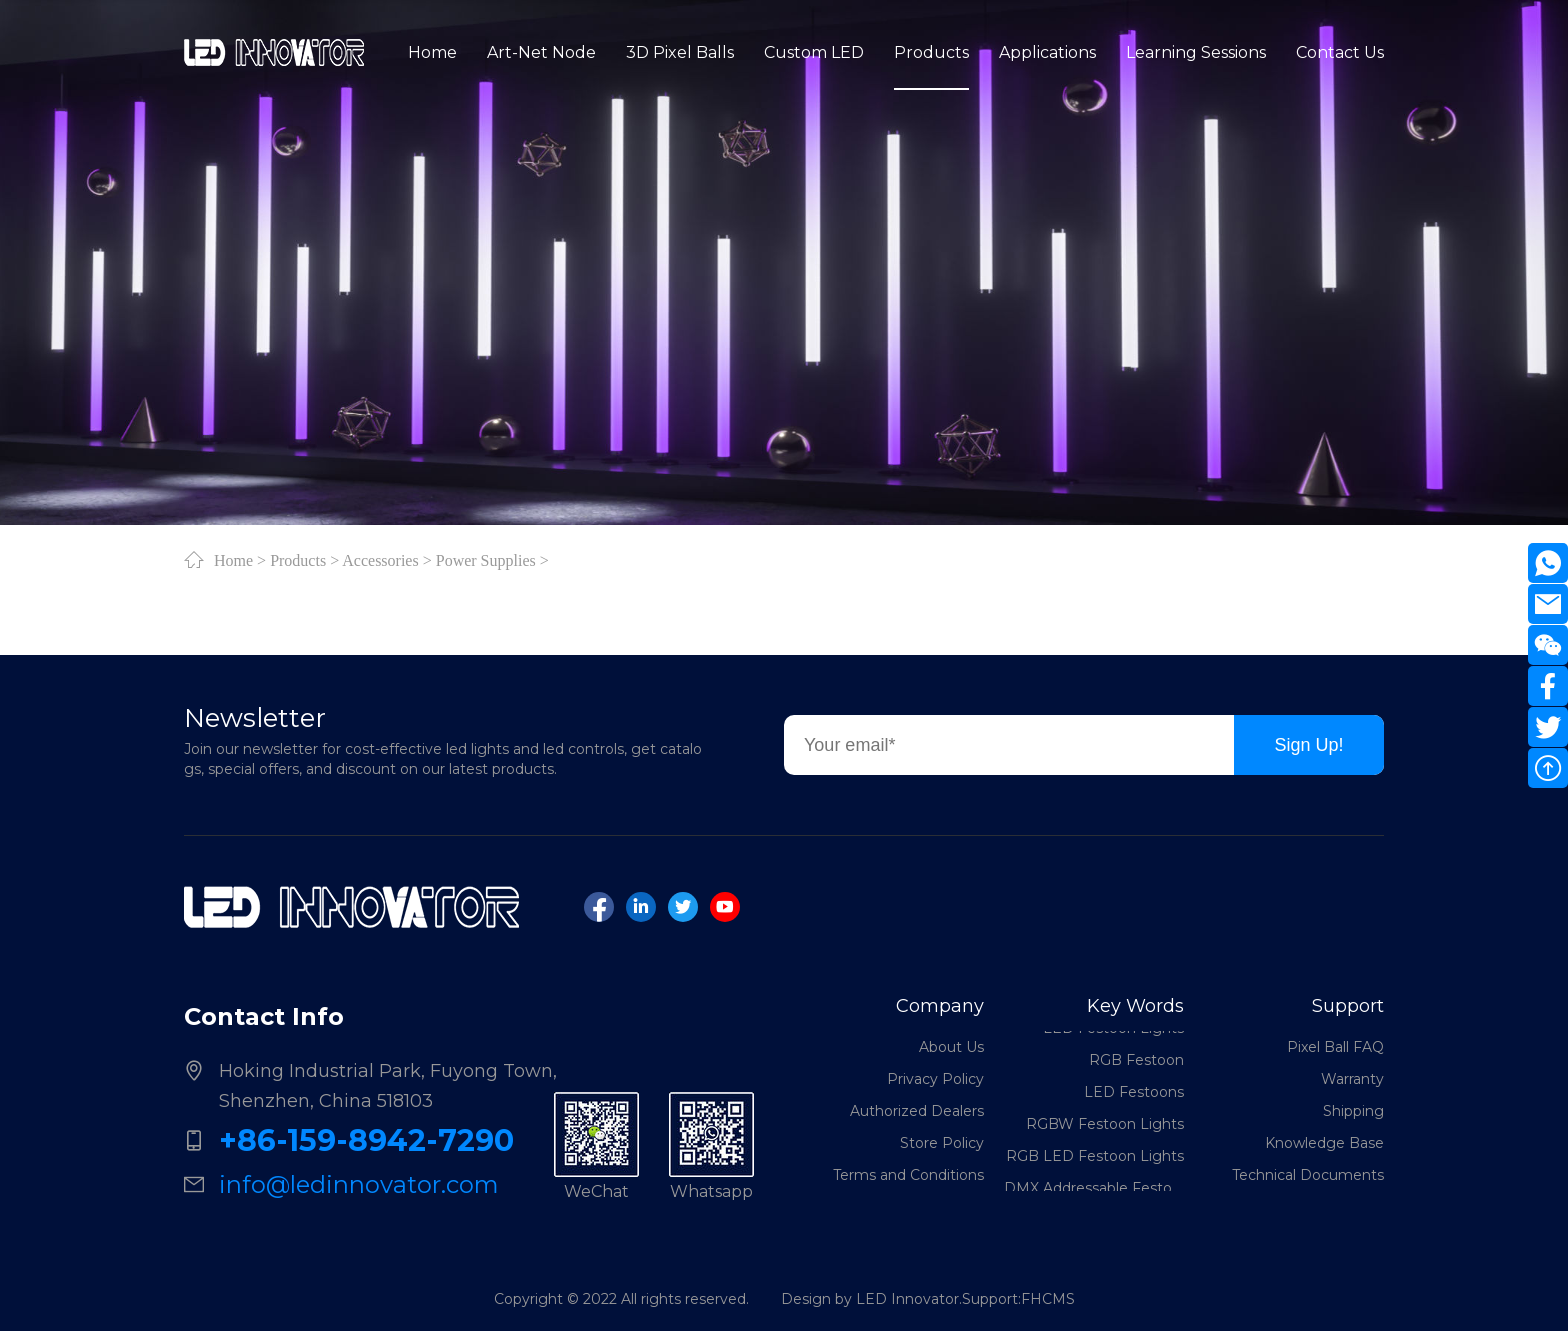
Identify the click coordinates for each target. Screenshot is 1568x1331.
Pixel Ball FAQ (1335, 1047)
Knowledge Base (1324, 1143)
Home (233, 560)
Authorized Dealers (917, 1111)
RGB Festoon (1136, 1062)
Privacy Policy (935, 1079)
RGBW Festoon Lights (1105, 1126)
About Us (951, 1047)
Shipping (1353, 1111)
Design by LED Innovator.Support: (901, 1299)
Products (298, 560)
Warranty (1352, 1079)
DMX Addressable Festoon (1094, 1190)
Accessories (380, 560)
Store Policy (942, 1143)
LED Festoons (1134, 1094)
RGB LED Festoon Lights (1095, 1158)
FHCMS (1048, 1299)
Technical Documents (1308, 1175)
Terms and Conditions (908, 1175)
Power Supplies (486, 560)
